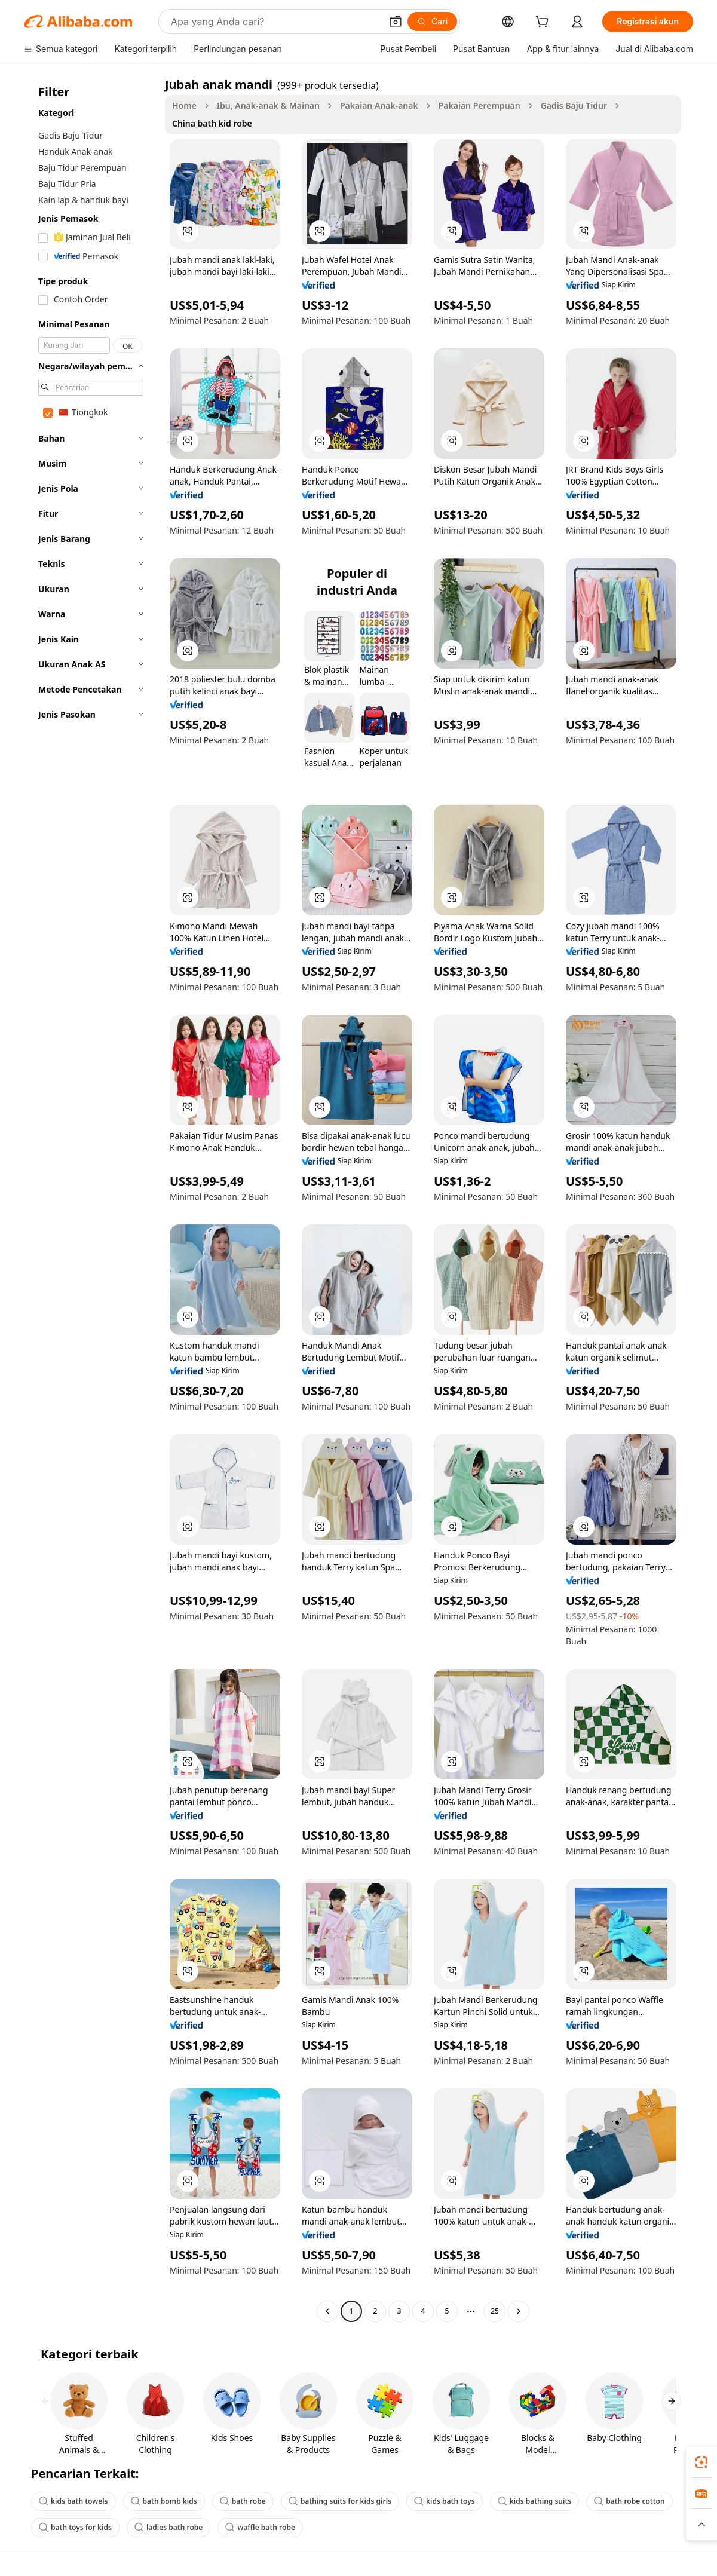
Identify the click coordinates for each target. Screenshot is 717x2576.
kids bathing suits (535, 2501)
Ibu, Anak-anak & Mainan (268, 105)
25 (495, 2311)
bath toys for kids (75, 2527)
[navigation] (91, 1199)
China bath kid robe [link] (212, 123)
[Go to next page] (518, 2311)
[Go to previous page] (327, 2311)
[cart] (544, 23)
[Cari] (432, 21)
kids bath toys (444, 2501)
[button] (395, 21)
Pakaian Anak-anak (379, 105)
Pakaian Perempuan (479, 105)
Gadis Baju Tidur (574, 105)
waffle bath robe (260, 2527)
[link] (701, 2462)
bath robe (243, 2501)
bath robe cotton (629, 2501)
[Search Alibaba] (275, 21)
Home (184, 105)
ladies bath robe (168, 2527)
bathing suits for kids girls (340, 2501)
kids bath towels (73, 2501)
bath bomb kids (164, 2501)
